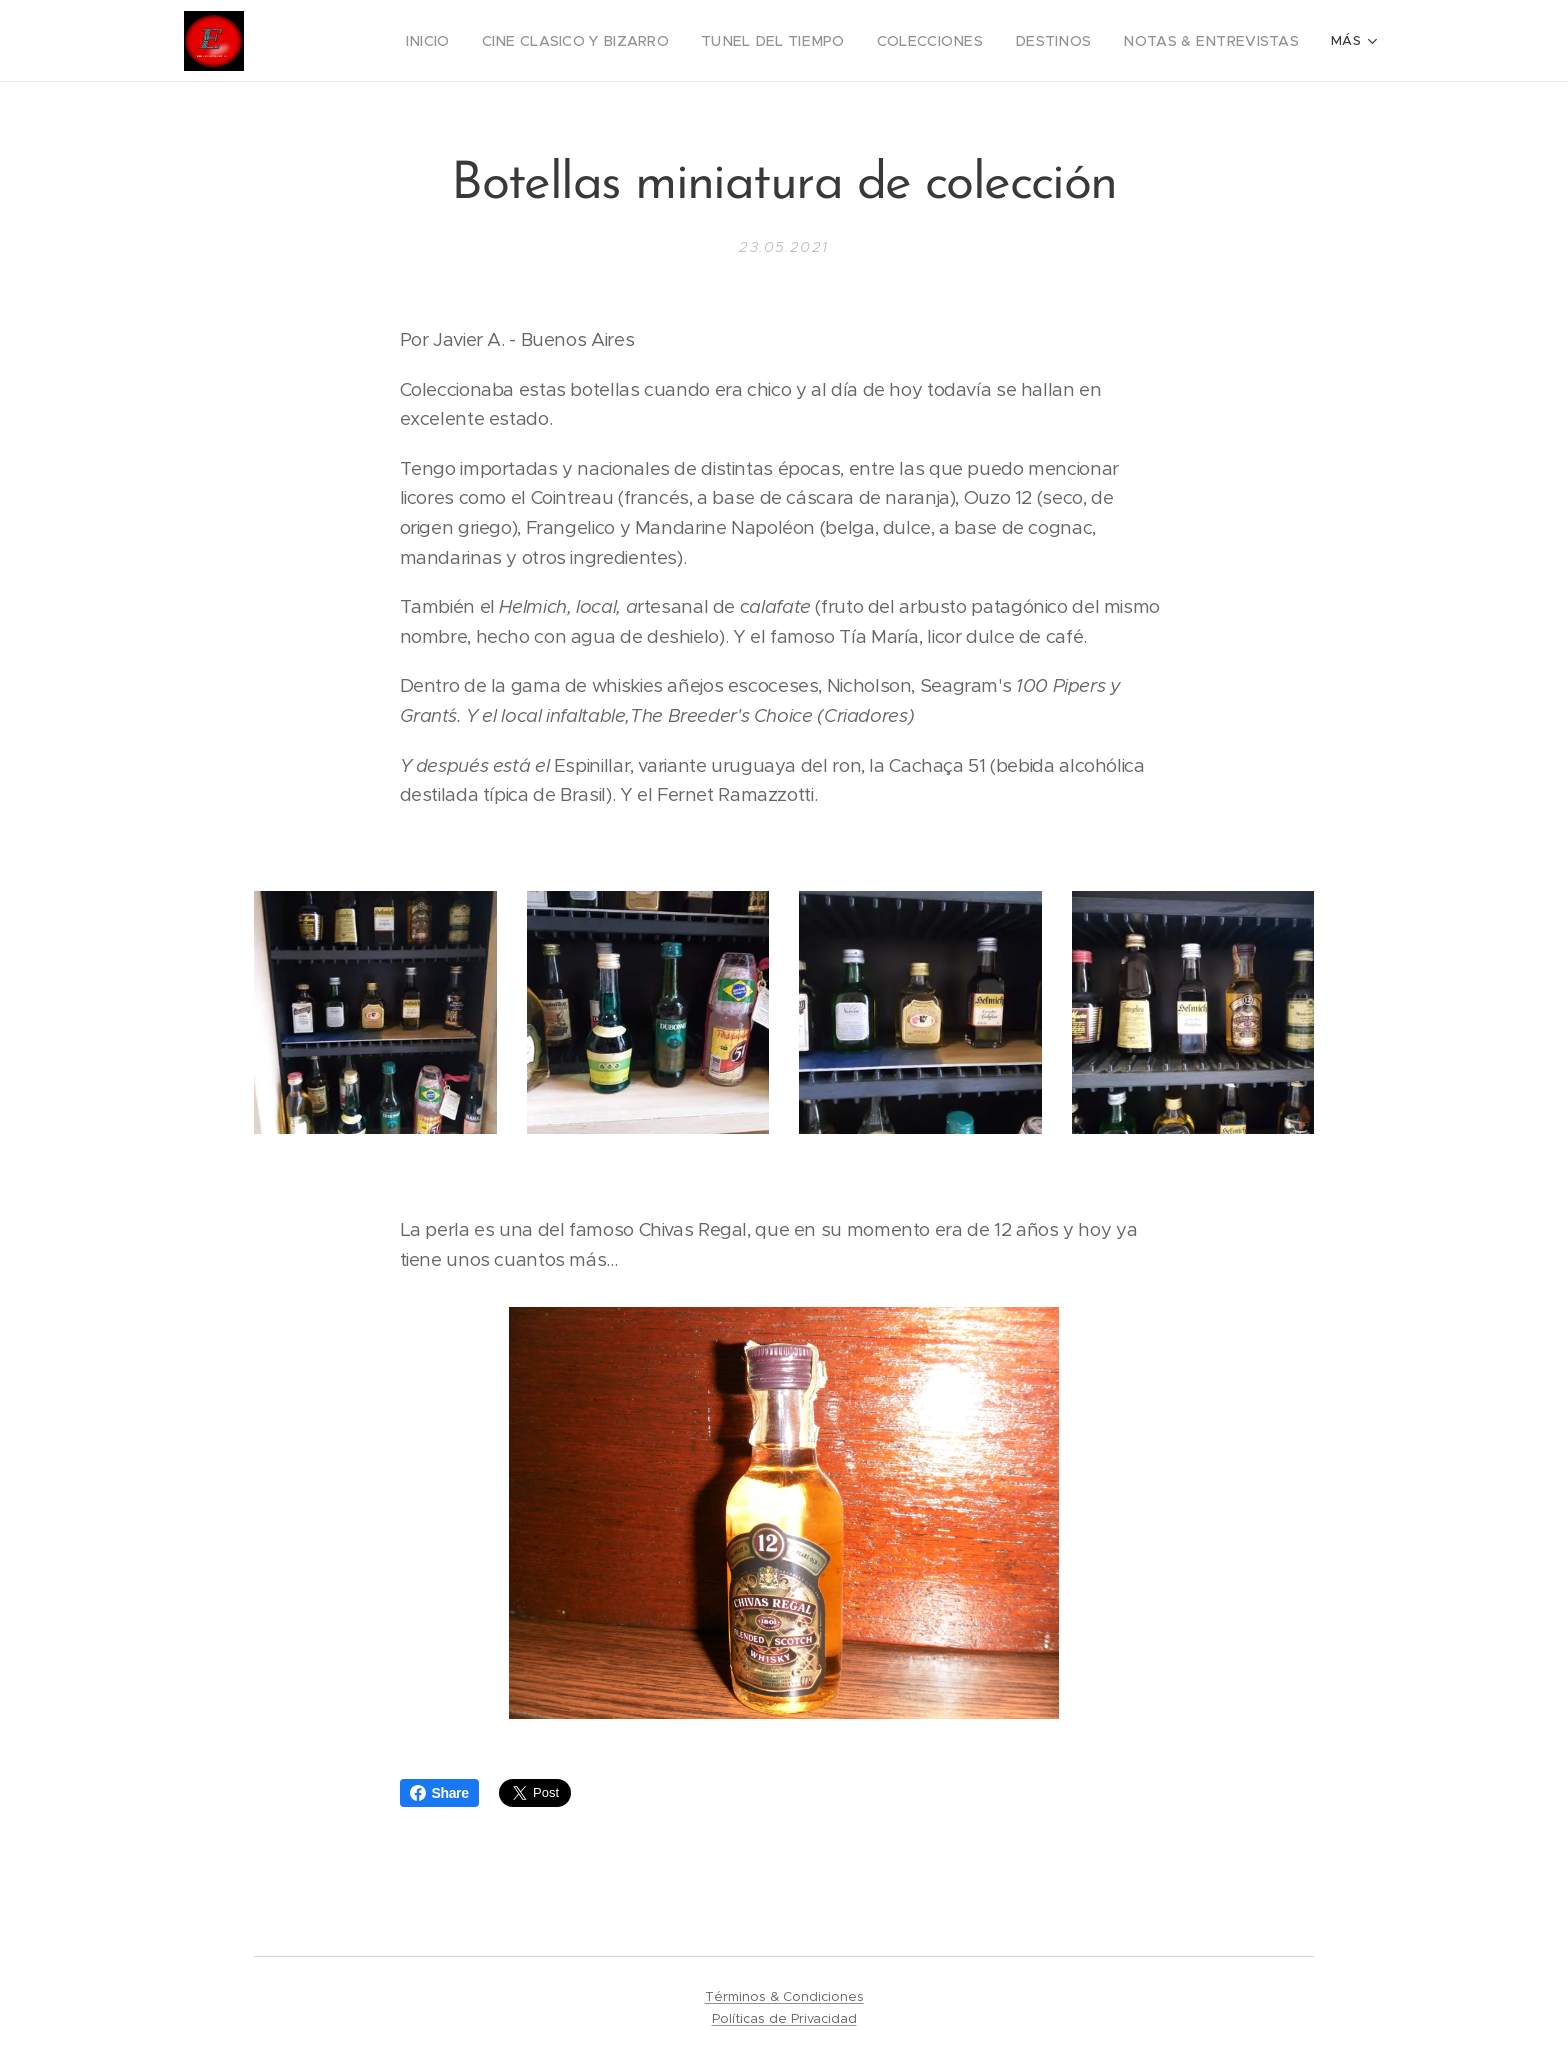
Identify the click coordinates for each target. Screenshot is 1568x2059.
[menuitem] (329, 41)
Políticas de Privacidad (784, 2018)
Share (439, 1793)
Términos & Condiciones (784, 1996)
